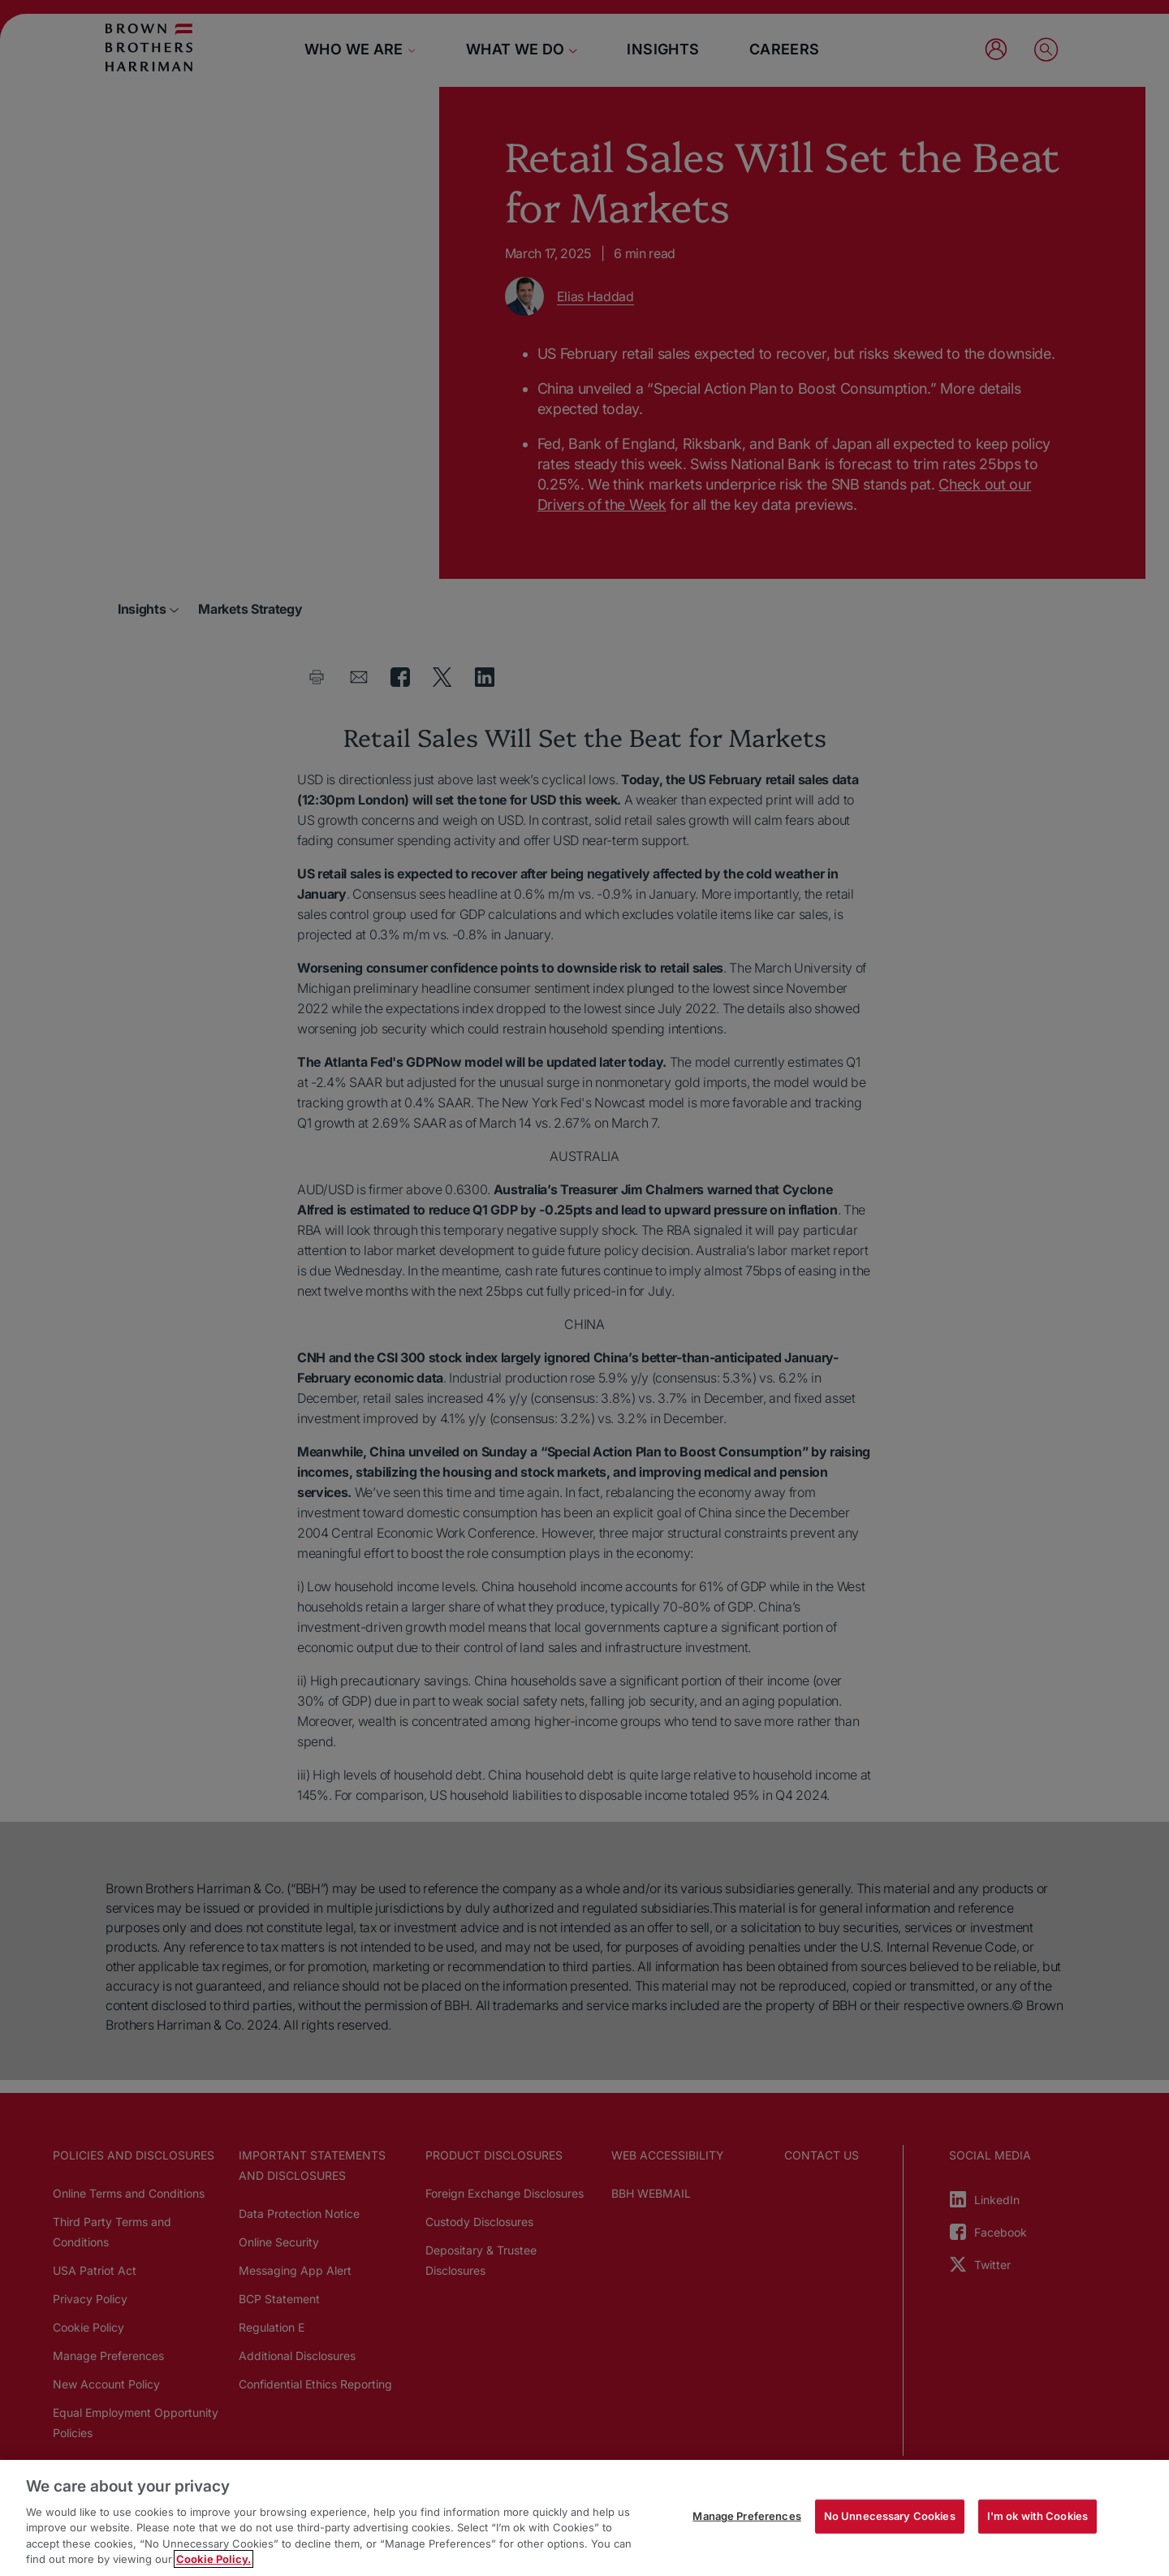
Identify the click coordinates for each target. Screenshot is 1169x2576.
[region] (584, 2518)
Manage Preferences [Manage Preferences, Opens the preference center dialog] (746, 2515)
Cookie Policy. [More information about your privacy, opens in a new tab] (213, 2558)
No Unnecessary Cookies (889, 2515)
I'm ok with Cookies (1037, 2515)
